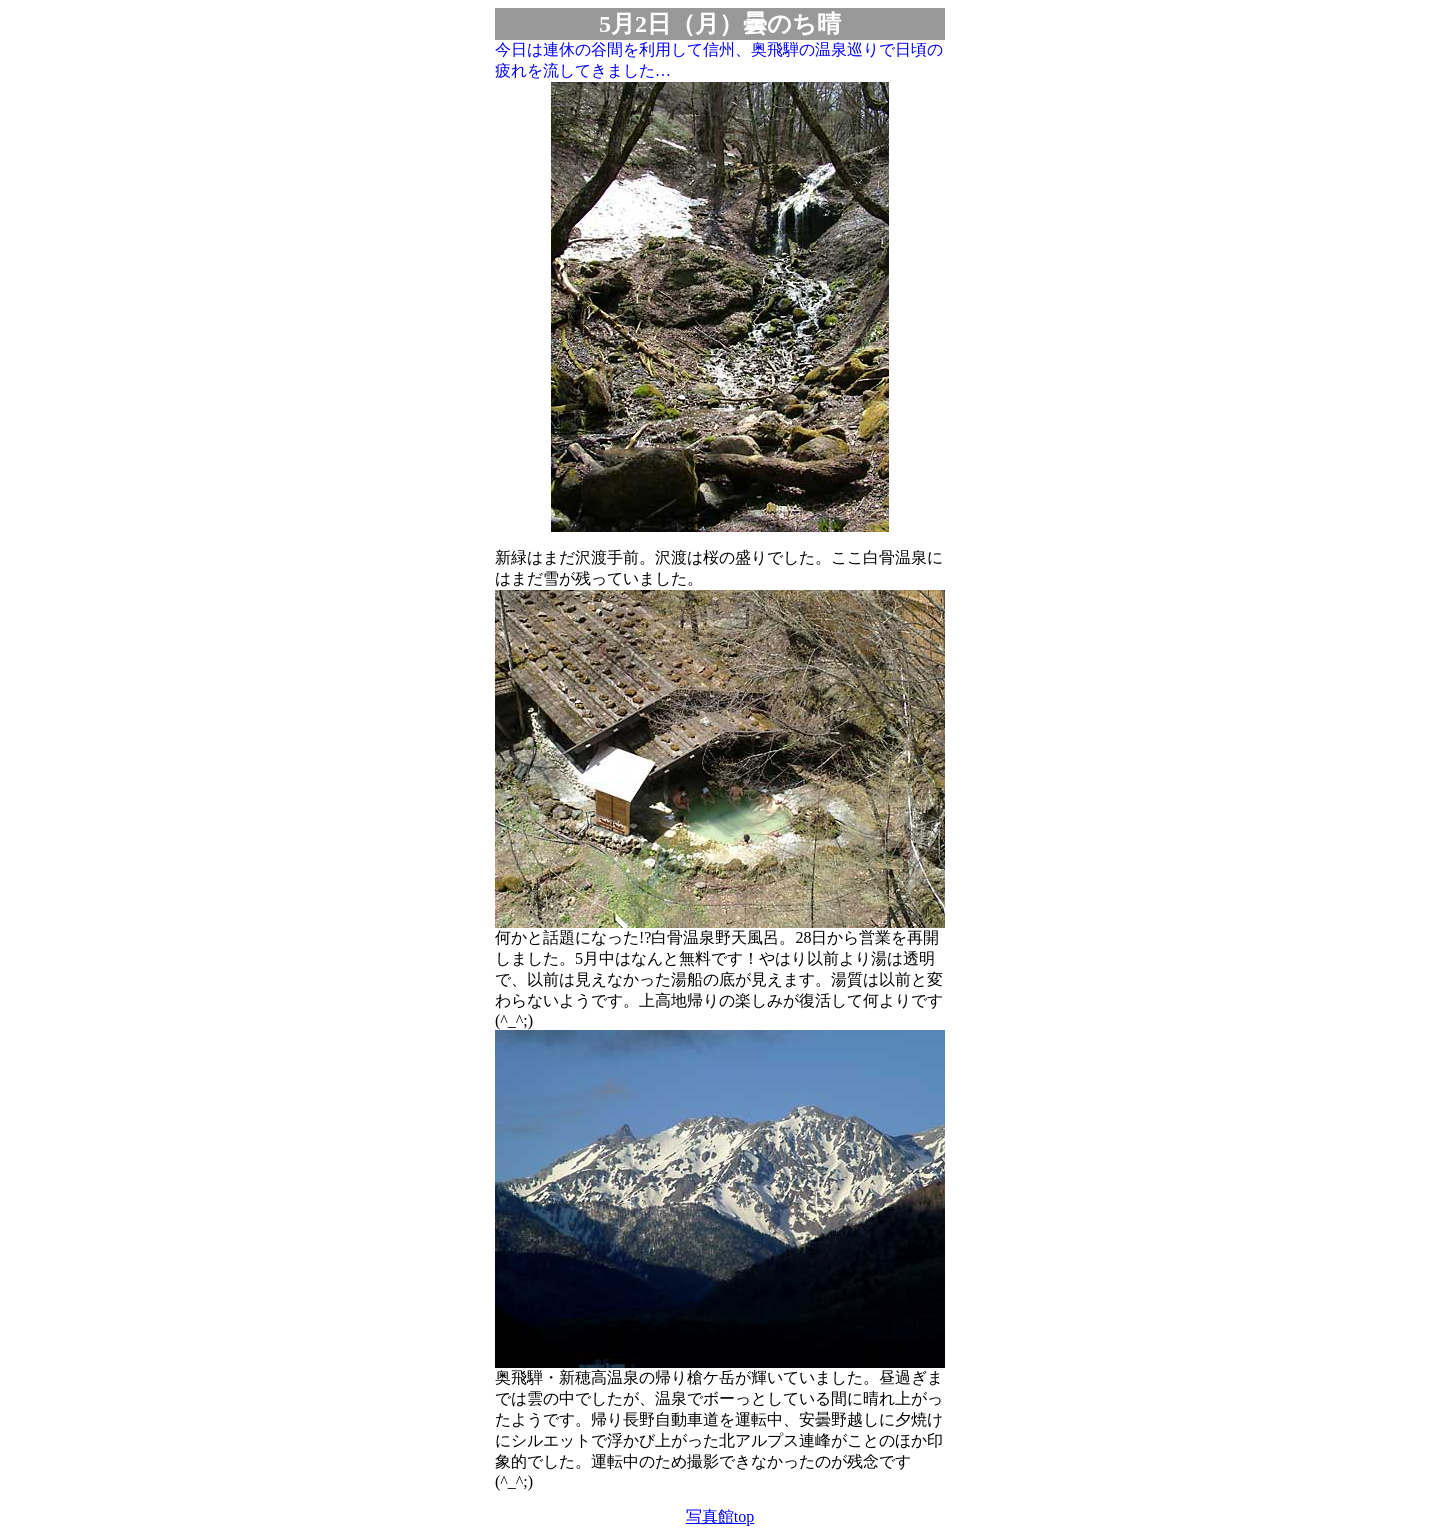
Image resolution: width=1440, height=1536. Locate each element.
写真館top (720, 1516)
